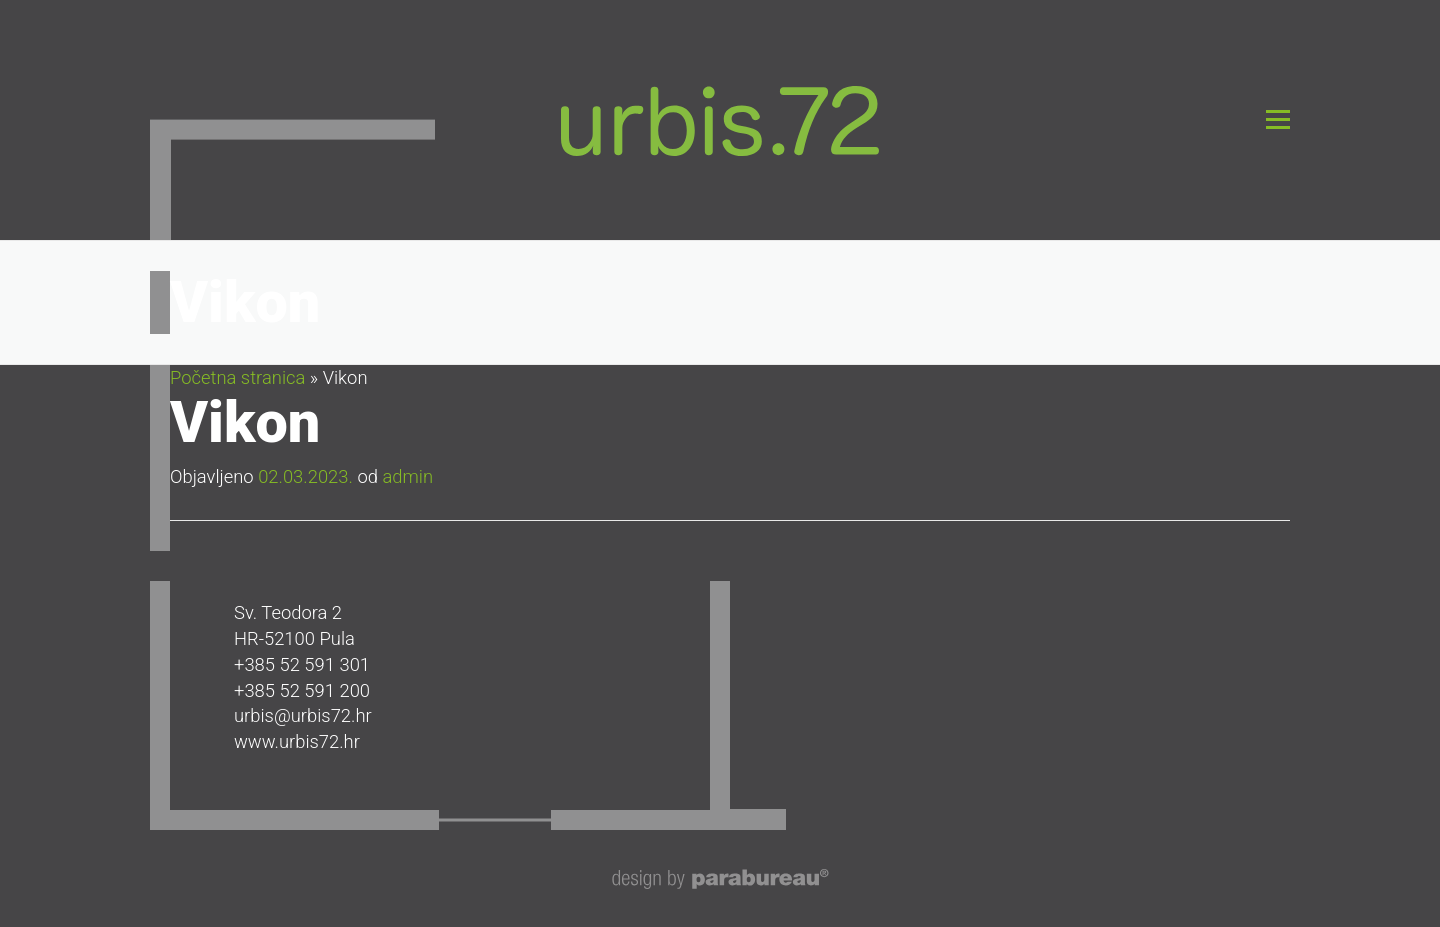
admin (407, 476)
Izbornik (1277, 119)
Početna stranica (237, 377)
